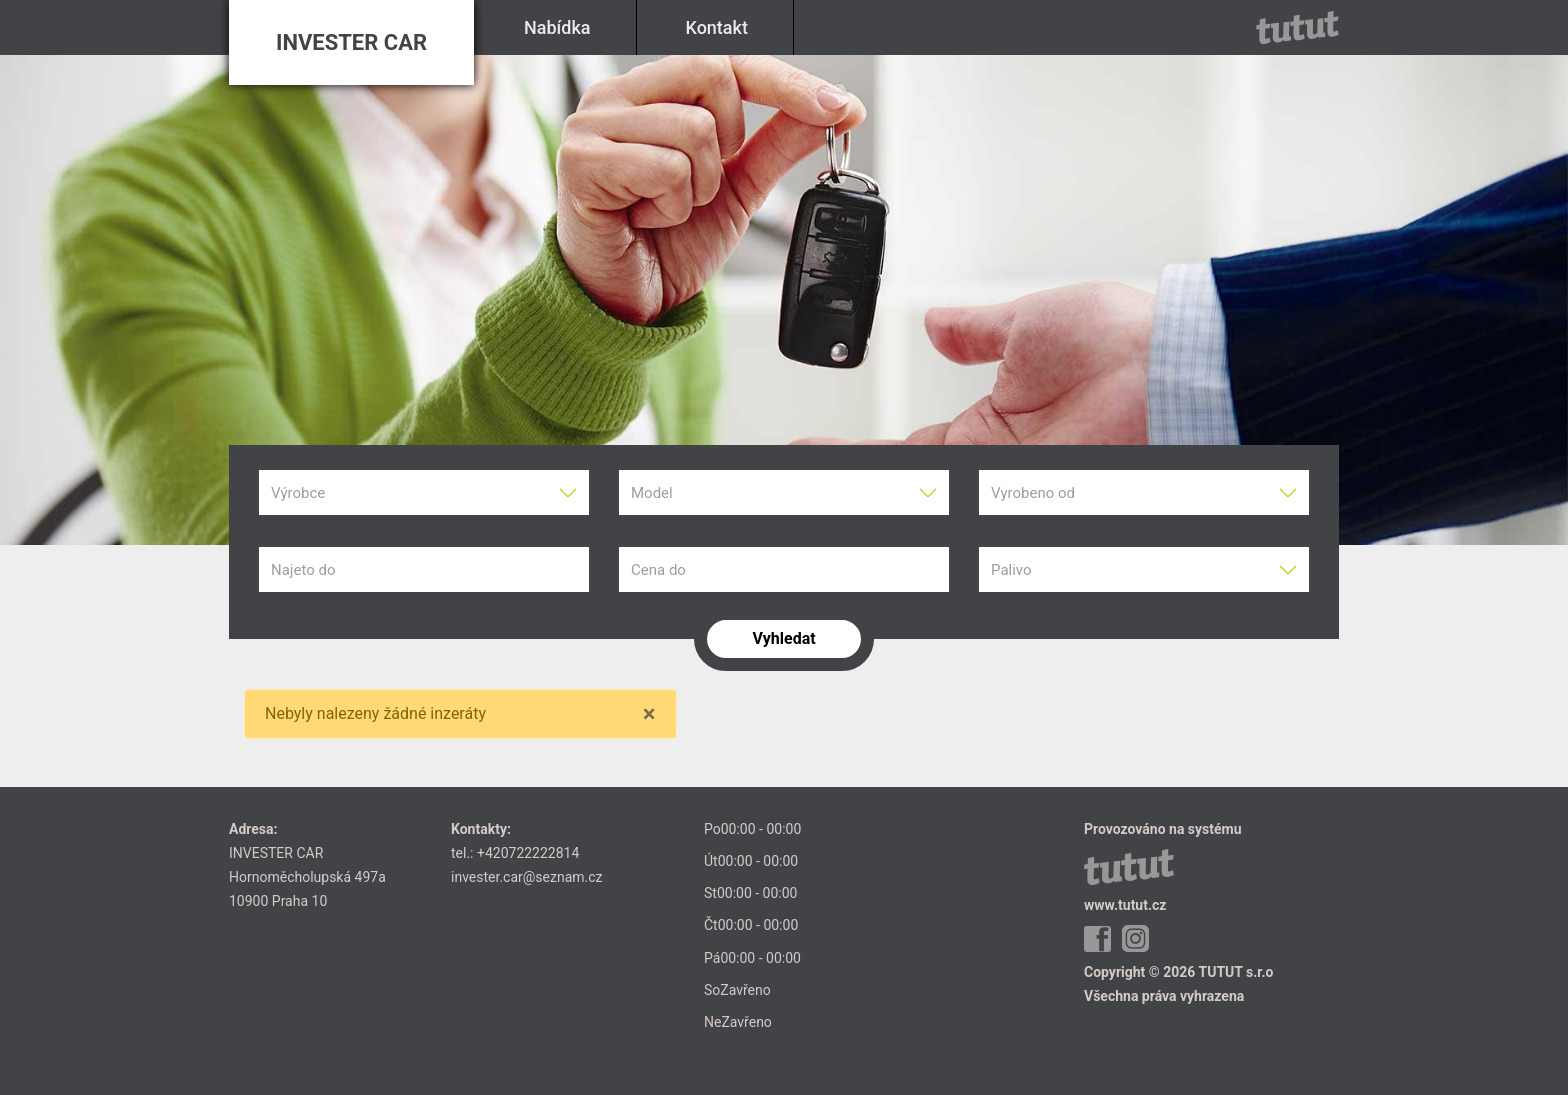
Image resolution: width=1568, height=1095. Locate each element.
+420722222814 (528, 853)
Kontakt (717, 27)
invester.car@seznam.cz (527, 877)
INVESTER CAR (351, 42)
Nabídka (557, 27)
